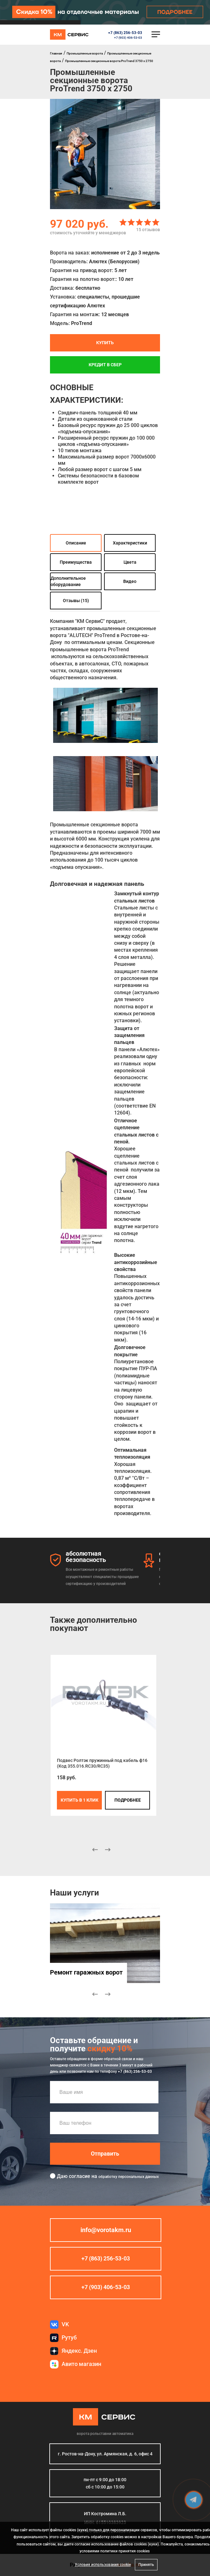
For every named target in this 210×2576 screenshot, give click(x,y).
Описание (76, 542)
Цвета (130, 562)
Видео (129, 581)
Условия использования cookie (103, 2564)
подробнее (127, 1800)
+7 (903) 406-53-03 (128, 37)
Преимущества (76, 562)
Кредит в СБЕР (105, 364)
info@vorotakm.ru (105, 2230)
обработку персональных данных (128, 2176)
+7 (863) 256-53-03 (125, 33)
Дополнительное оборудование (68, 581)
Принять (146, 2564)
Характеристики (130, 542)
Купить (105, 342)
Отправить (105, 2153)
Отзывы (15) (76, 600)
